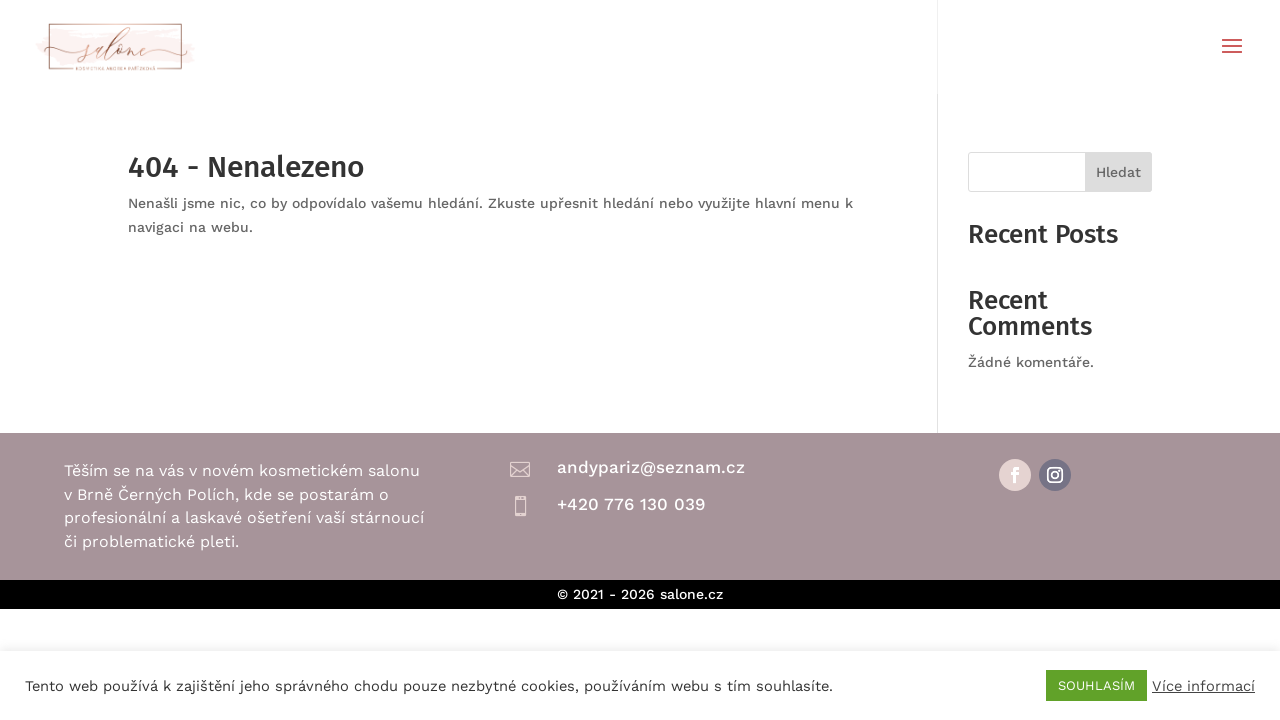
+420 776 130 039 (631, 504)
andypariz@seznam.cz (651, 467)
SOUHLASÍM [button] (1096, 685)
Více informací (1203, 686)
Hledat (1118, 172)
